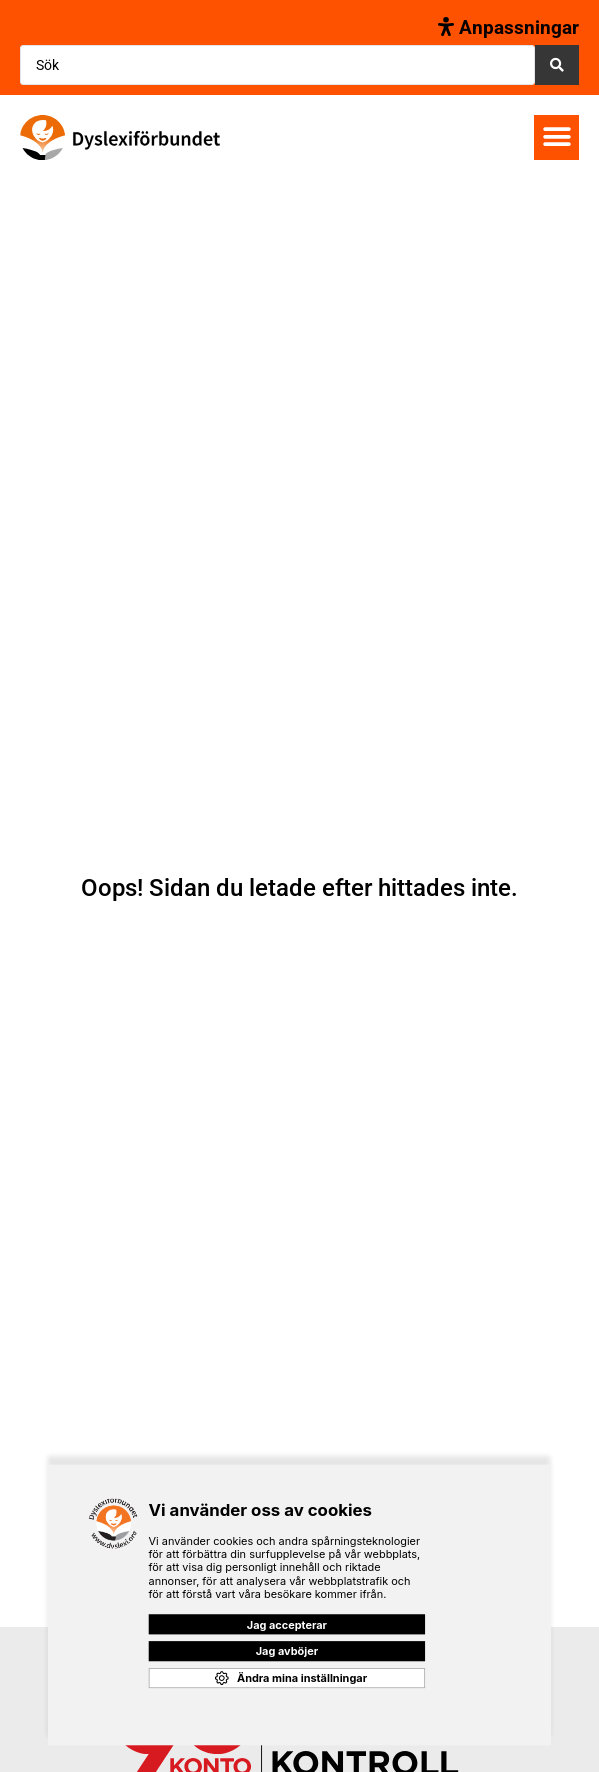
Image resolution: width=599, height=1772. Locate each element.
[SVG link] (120, 137)
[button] (556, 137)
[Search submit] (557, 65)
